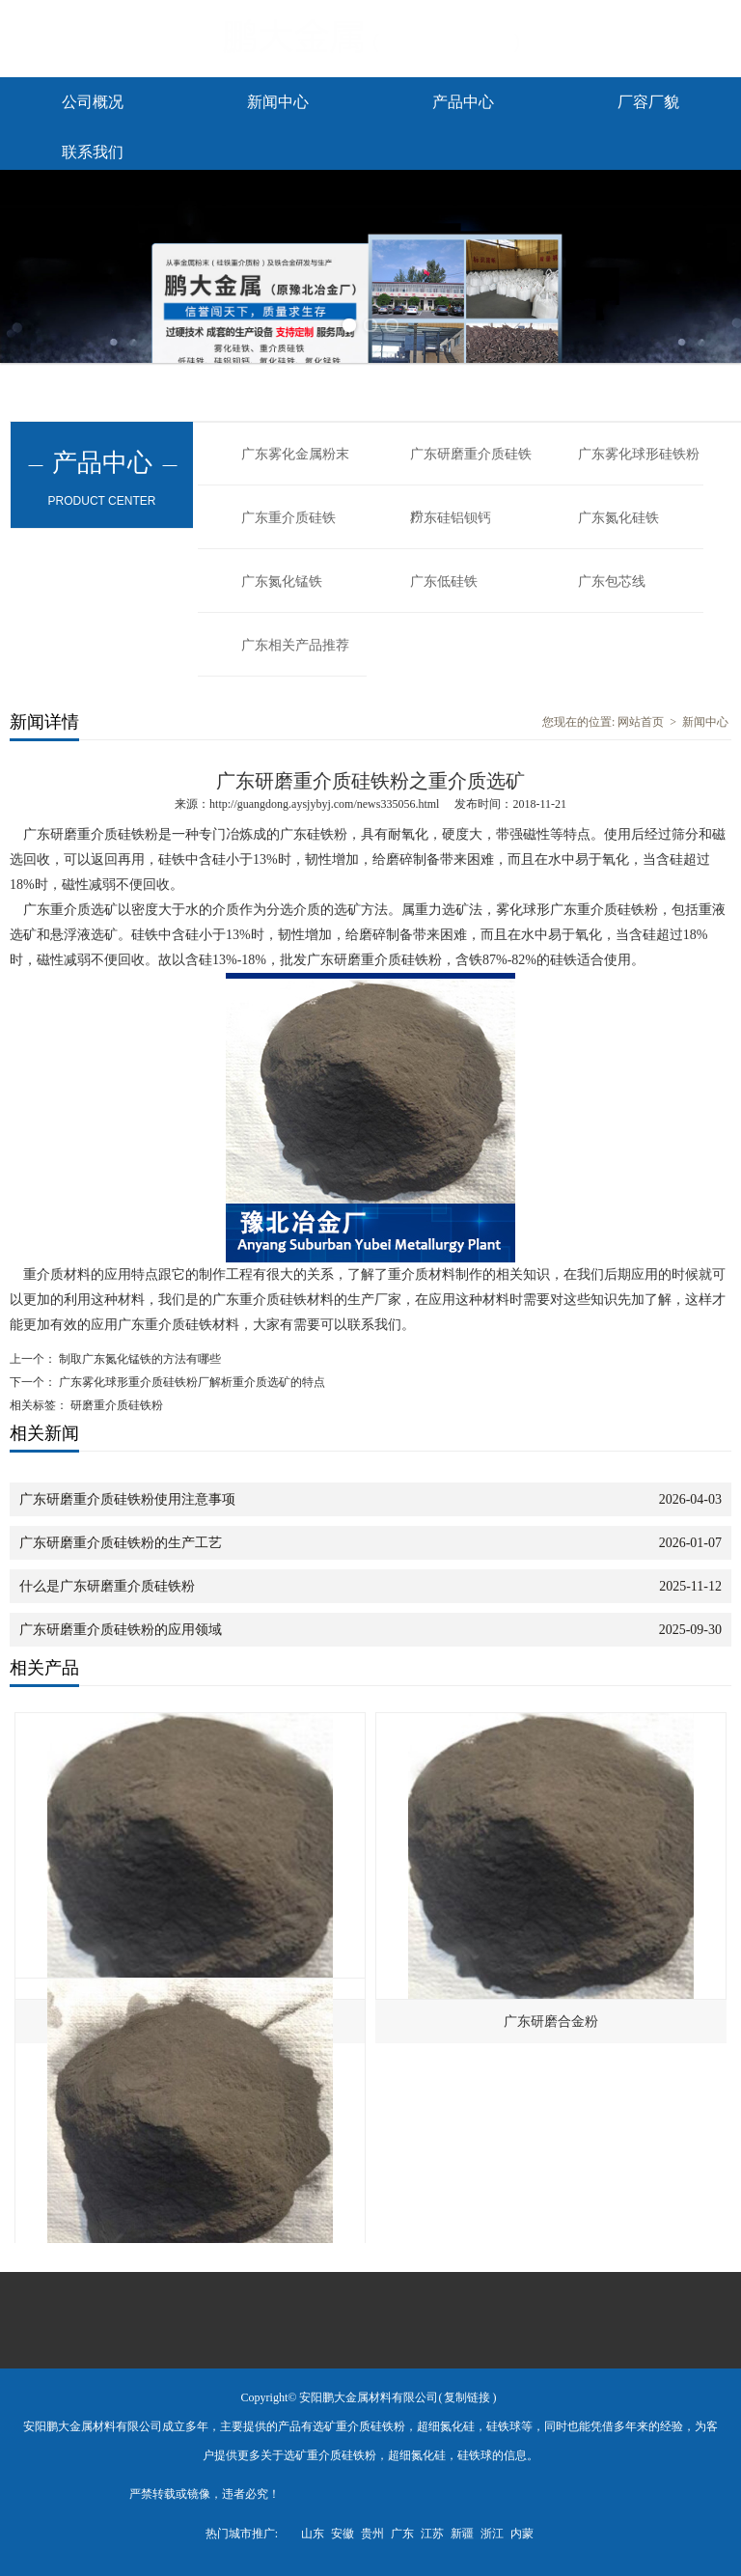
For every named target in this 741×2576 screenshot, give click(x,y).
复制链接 (467, 2397)
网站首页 (641, 722)
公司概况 (93, 102)
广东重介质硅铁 (288, 518)
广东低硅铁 (444, 581)
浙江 (492, 2533)
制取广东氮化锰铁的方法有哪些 (138, 1359)
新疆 (462, 2533)
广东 (402, 2533)
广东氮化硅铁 (618, 518)
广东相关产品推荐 (295, 645)
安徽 (342, 2533)
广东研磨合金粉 (551, 2021)
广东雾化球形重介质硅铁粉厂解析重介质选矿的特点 (190, 1382)
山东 (312, 2533)
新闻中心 (278, 102)
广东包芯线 (611, 581)
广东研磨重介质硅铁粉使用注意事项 (127, 1499)
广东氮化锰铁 (281, 581)
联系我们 (93, 152)
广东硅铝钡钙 (450, 518)
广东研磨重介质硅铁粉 (471, 466)
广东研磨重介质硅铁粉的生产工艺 (120, 1543)
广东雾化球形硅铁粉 (639, 454)
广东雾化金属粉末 (295, 454)
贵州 (372, 2533)
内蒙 (522, 2533)
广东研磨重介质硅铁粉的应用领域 (120, 1629)
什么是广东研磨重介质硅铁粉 (107, 1586)
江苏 (432, 2533)
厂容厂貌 (648, 102)
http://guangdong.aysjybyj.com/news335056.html (324, 804)
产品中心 (463, 102)
